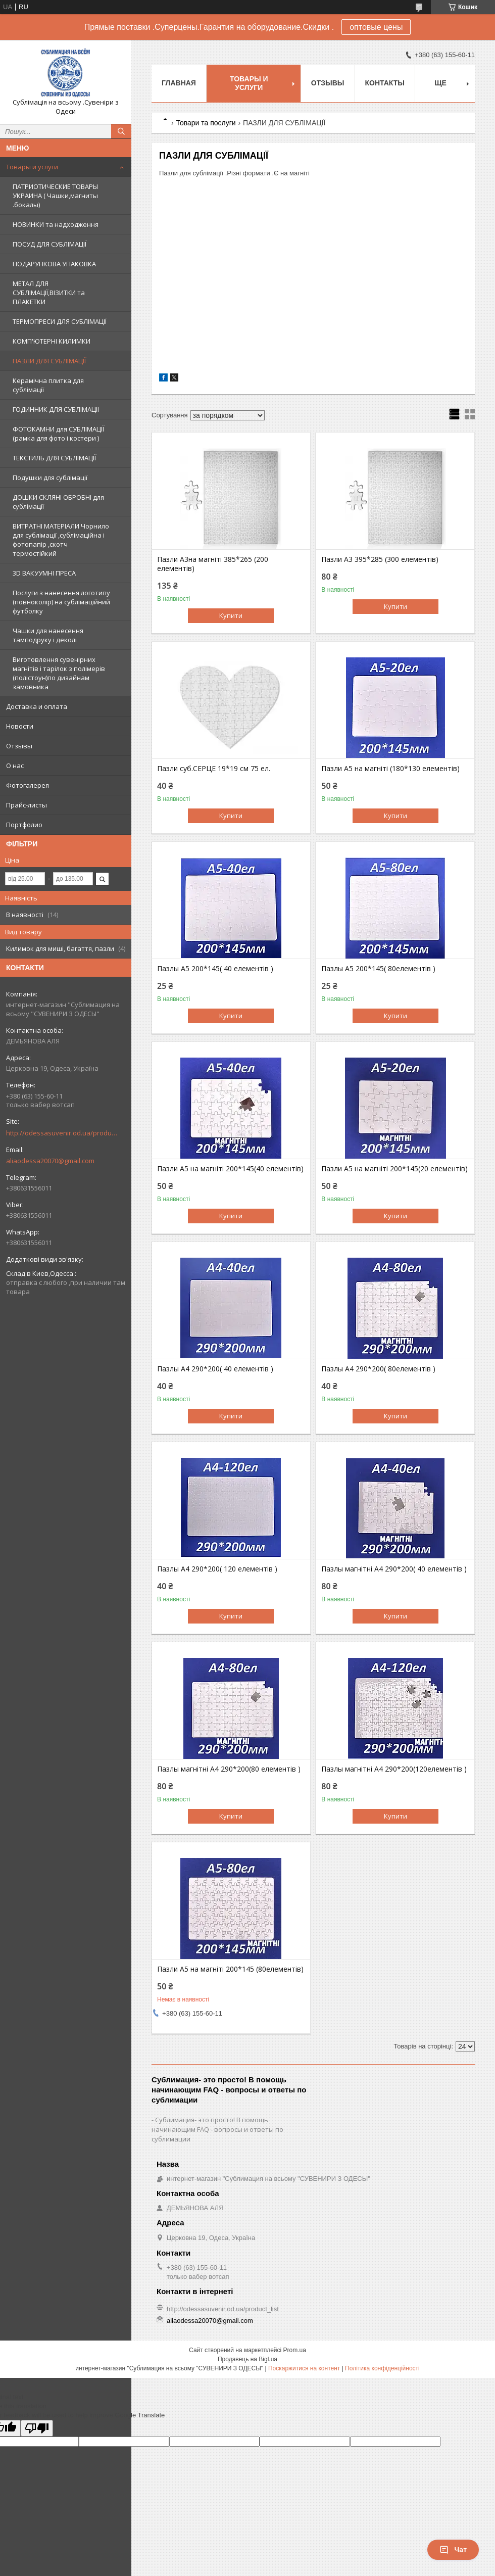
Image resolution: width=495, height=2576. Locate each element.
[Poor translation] (37, 2428)
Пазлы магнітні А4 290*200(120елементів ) (394, 1769)
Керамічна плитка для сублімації (48, 385)
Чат (453, 2549)
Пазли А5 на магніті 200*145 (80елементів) (230, 1969)
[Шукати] (121, 131)
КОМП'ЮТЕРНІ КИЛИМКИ (51, 341)
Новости (19, 726)
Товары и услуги (32, 166)
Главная (179, 83)
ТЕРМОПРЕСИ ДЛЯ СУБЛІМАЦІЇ (60, 321)
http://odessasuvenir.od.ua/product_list (61, 1132)
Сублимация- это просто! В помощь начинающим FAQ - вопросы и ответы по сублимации (217, 2129)
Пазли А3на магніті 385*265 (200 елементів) (212, 564)
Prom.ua (294, 2350)
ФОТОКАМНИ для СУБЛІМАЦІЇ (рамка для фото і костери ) (58, 433)
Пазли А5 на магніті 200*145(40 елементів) (230, 1168)
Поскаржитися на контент (304, 2368)
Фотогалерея (27, 785)
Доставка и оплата (36, 706)
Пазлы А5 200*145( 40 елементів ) (215, 968)
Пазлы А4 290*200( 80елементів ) (378, 1368)
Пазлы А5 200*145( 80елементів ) (378, 968)
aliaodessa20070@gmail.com (50, 1160)
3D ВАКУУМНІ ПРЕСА (44, 573)
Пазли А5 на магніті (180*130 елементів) (390, 768)
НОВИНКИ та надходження (55, 224)
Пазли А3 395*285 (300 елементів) (379, 559)
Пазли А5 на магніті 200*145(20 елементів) (394, 1168)
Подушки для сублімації (50, 477)
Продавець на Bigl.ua (247, 2359)
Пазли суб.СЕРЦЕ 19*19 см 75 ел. (213, 768)
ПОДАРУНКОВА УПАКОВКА (54, 263)
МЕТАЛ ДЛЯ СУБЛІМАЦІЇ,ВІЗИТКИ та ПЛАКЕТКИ (49, 292)
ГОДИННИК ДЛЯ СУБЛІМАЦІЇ (56, 409)
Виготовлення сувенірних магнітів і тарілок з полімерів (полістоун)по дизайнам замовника (59, 673)
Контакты (385, 83)
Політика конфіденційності (382, 2368)
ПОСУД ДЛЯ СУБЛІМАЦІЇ (49, 244)
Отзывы (19, 745)
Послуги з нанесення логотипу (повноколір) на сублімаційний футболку (61, 601)
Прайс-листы (26, 804)
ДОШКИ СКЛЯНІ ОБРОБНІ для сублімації (58, 502)
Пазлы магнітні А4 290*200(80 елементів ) (229, 1769)
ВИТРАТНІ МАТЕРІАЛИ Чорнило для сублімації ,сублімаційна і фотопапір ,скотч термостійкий (61, 539)
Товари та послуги (205, 123)
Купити (230, 615)
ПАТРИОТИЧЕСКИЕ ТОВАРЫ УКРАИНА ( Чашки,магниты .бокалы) (55, 195)
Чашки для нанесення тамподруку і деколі (48, 635)
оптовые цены (376, 27)
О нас (15, 765)
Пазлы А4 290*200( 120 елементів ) (217, 1568)
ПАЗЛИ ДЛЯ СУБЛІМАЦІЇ (49, 360)
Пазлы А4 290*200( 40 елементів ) (215, 1368)
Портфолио (24, 824)
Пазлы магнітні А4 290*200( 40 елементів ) (394, 1568)
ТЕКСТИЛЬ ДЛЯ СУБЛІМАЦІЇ (54, 457)
